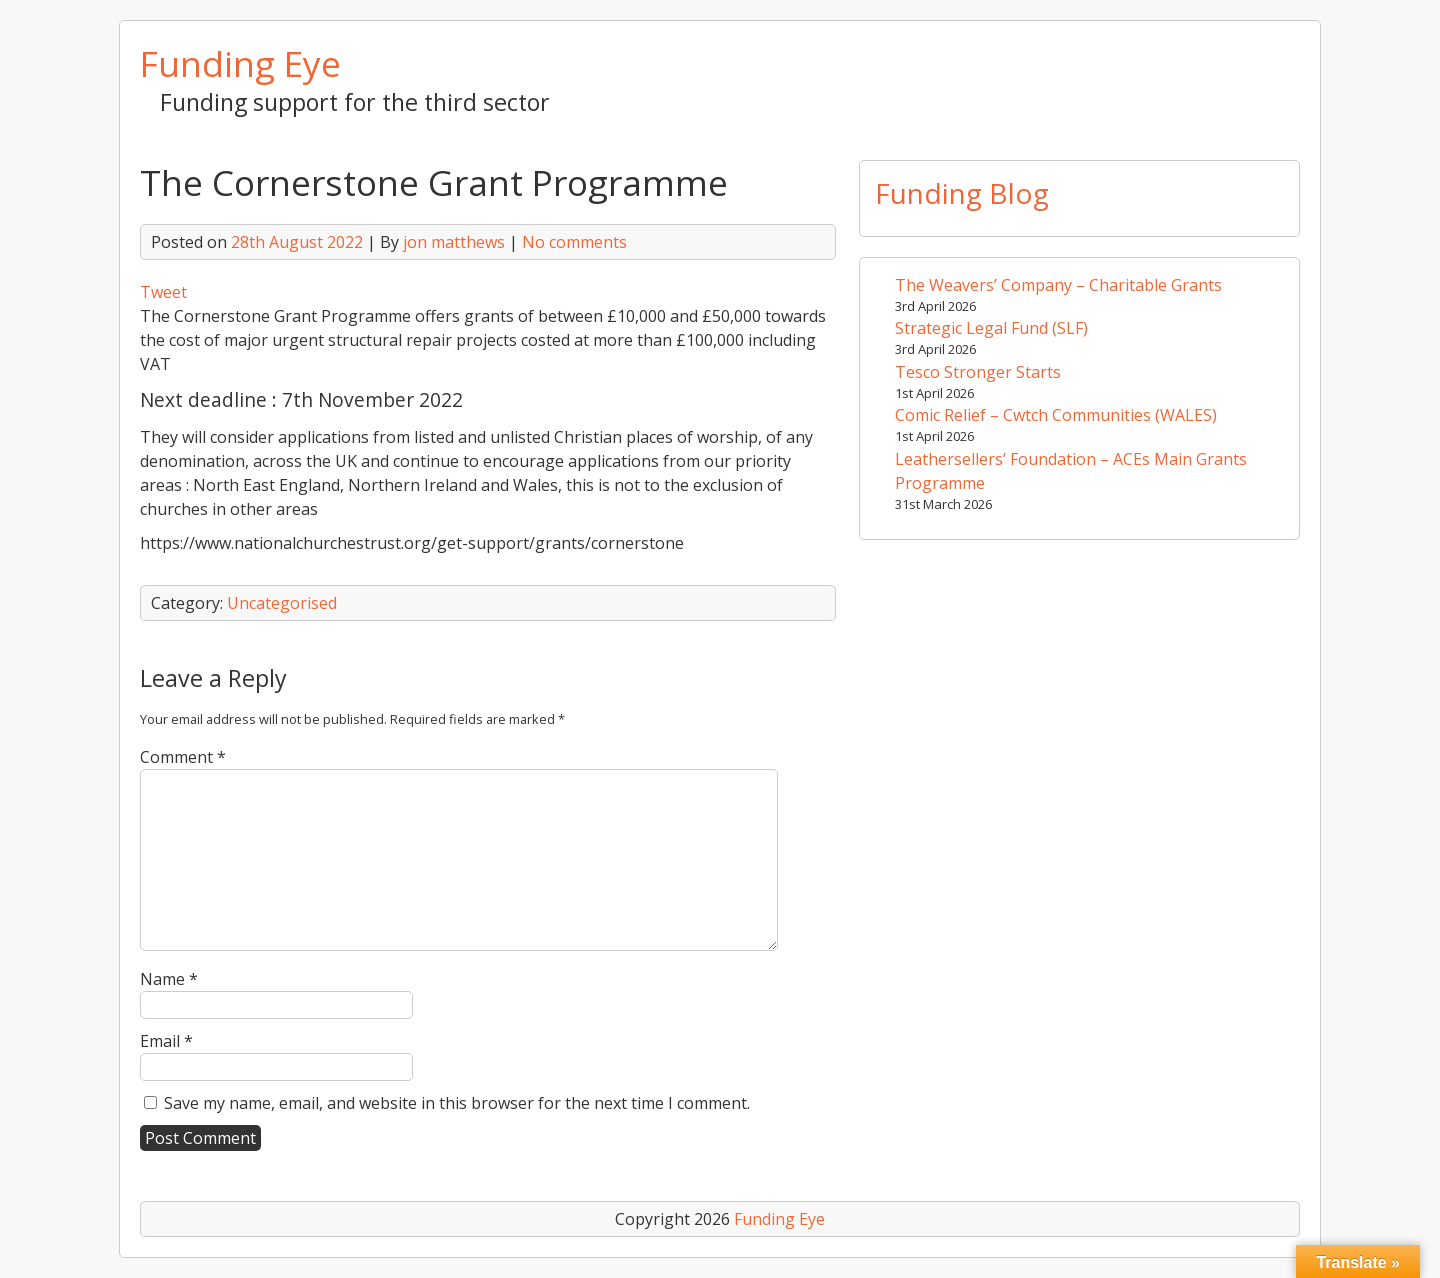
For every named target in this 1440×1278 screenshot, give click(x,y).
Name (169, 979)
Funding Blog (962, 193)
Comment (183, 757)
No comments (574, 242)
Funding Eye (240, 63)
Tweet (163, 292)
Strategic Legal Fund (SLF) (991, 328)
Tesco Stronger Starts (978, 372)
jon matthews (454, 242)
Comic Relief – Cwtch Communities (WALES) (1056, 415)
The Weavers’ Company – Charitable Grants (1058, 285)
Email (166, 1041)
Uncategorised (282, 603)
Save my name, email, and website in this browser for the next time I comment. (457, 1103)
